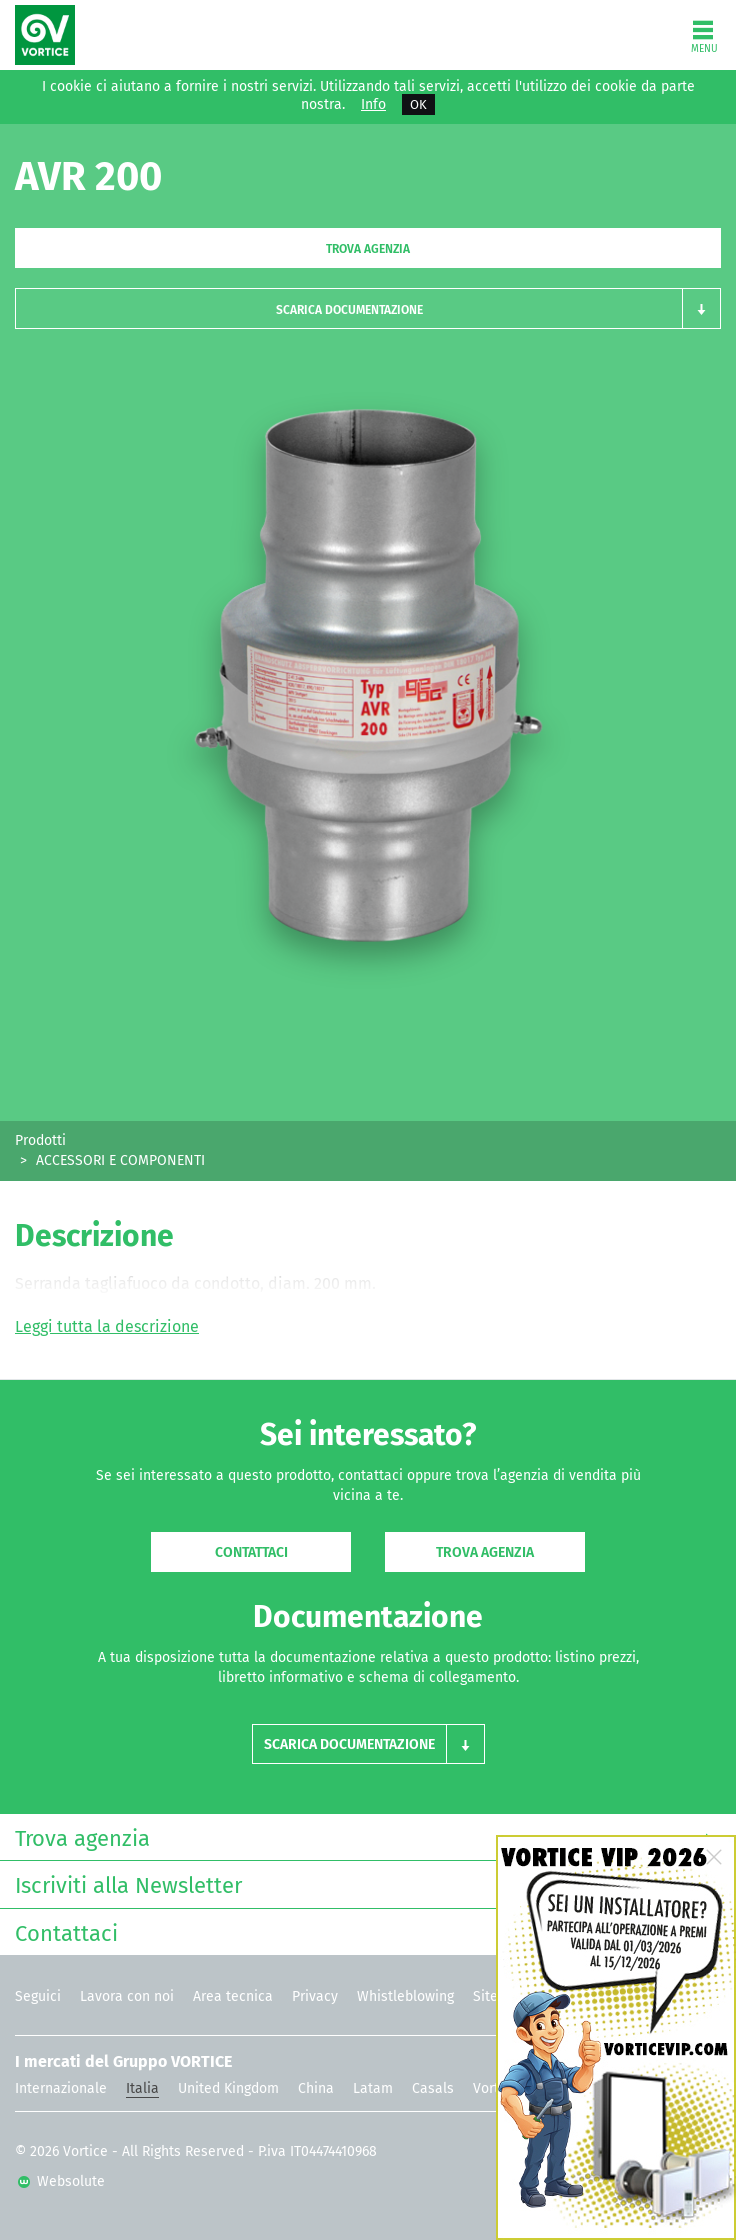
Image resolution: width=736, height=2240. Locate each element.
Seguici (38, 1996)
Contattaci (251, 1552)
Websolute (61, 2181)
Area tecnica (233, 1996)
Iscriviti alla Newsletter (363, 1883)
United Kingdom (228, 2088)
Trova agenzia (368, 249)
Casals (433, 2088)
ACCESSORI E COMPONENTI (120, 1160)
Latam (373, 2088)
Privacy (315, 1996)
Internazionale (61, 2088)
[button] (368, 308)
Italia (142, 2088)
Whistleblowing (405, 1996)
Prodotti (40, 1140)
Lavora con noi (127, 1996)
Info (373, 105)
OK (418, 104)
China (316, 2088)
